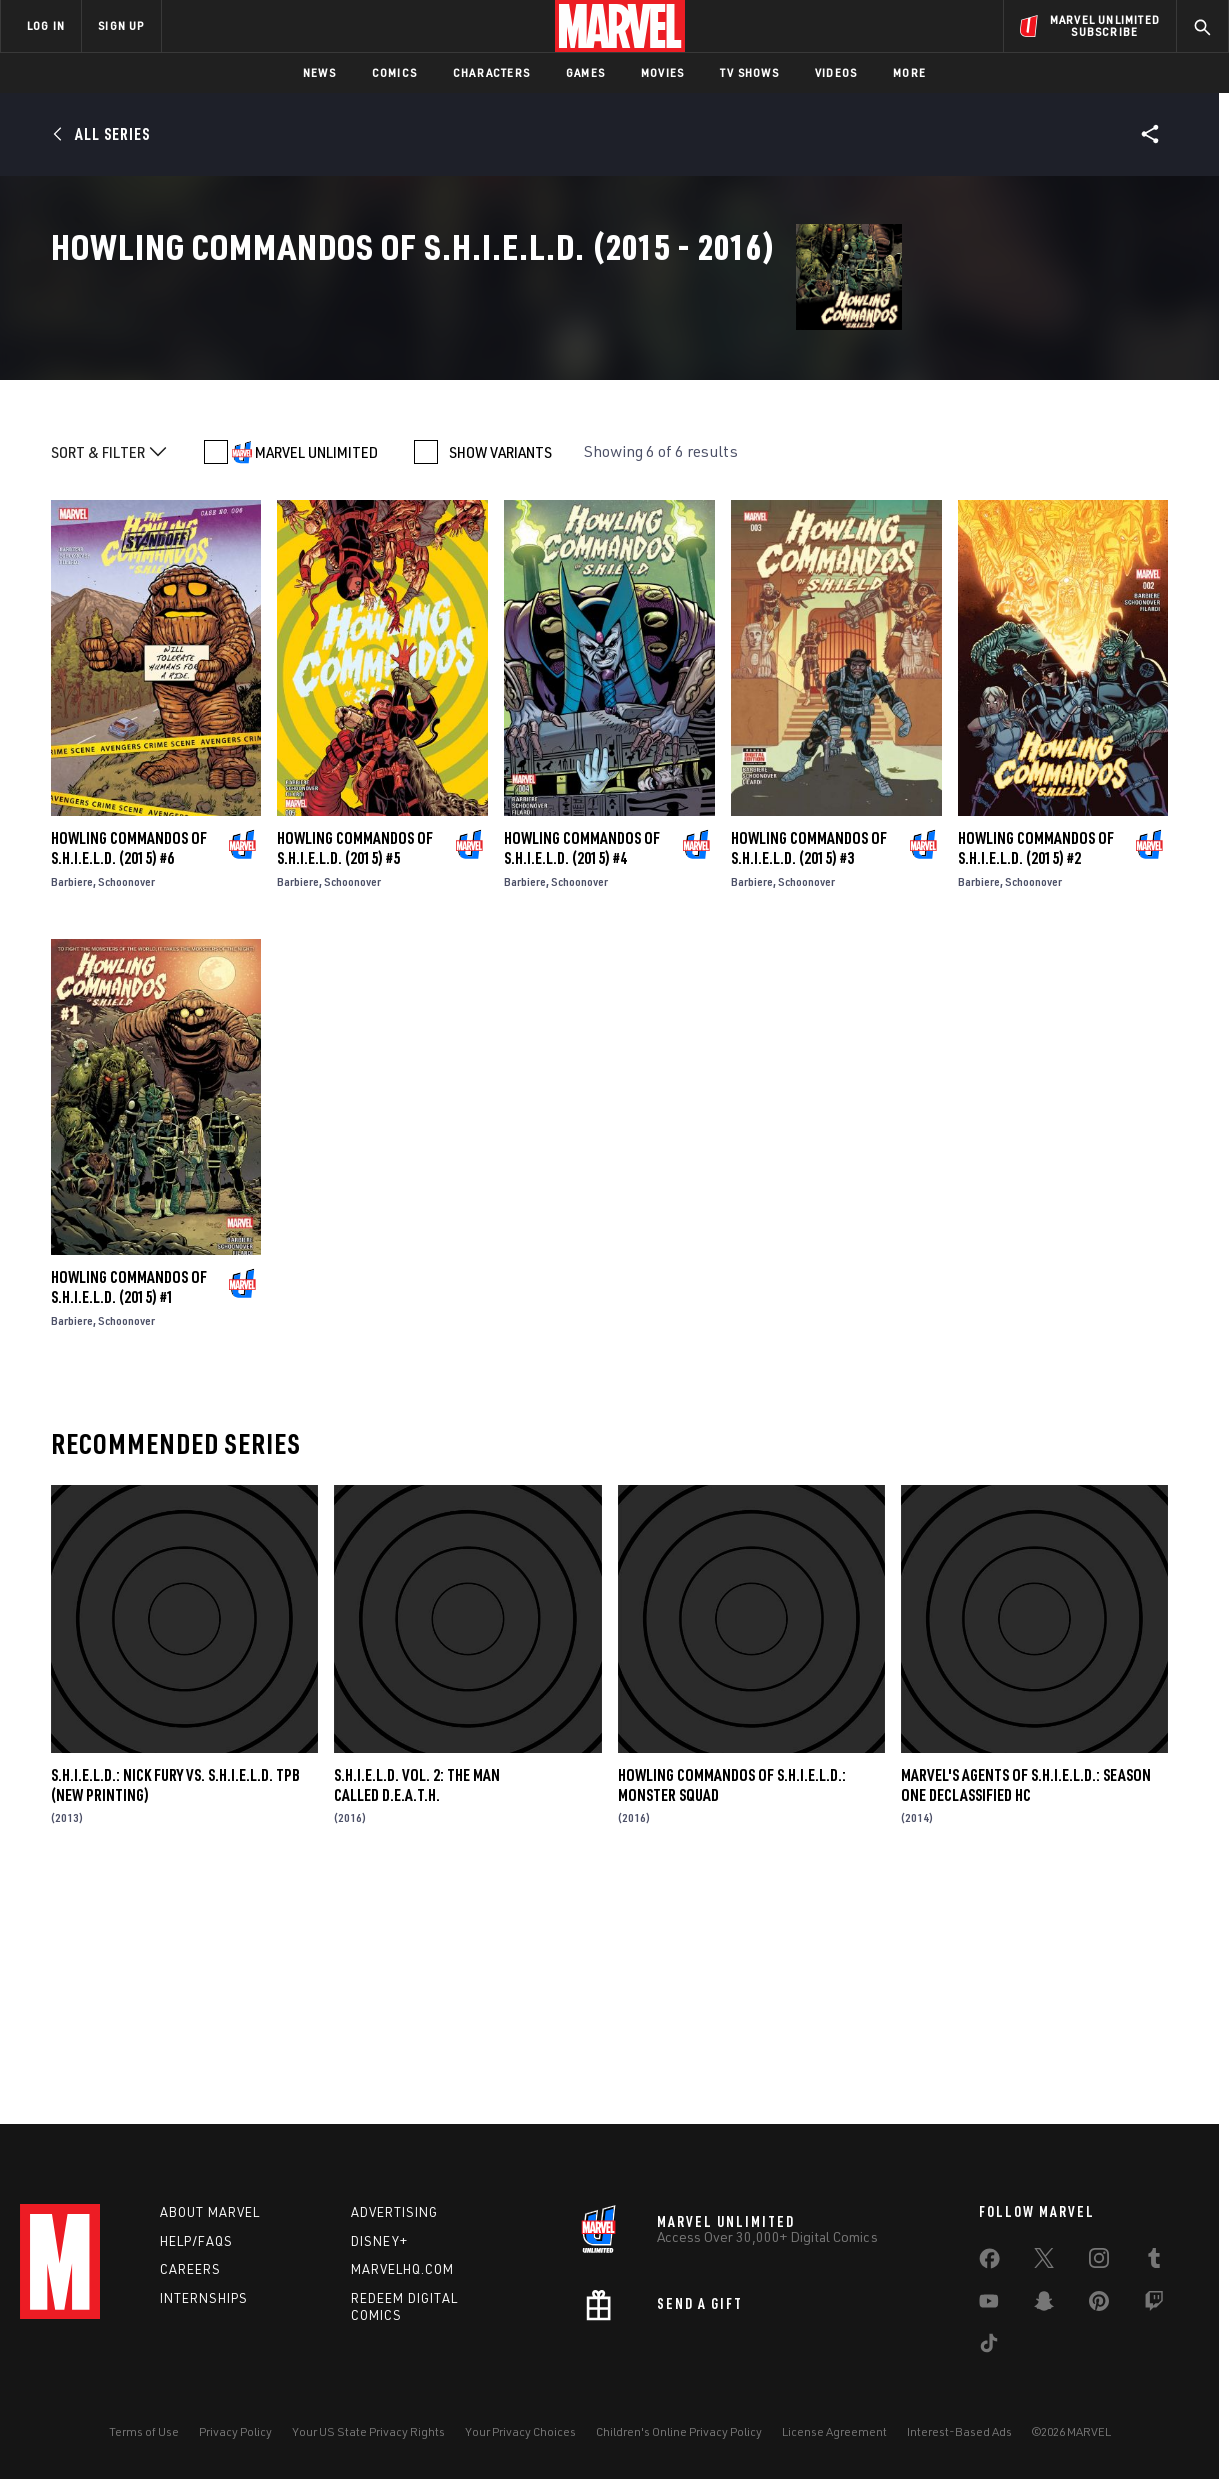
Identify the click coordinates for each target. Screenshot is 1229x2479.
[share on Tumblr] (1154, 2262)
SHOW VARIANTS (500, 675)
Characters (491, 72)
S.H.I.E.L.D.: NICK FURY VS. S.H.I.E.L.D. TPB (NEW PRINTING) (175, 2008)
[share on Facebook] (989, 2263)
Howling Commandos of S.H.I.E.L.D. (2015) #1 (129, 1510)
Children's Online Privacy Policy (679, 2431)
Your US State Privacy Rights (368, 2431)
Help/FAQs (196, 2241)
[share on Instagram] (1099, 2262)
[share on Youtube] (989, 2305)
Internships (204, 2298)
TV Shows (749, 72)
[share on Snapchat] (1044, 2305)
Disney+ (379, 2241)
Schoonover (126, 1104)
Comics (394, 72)
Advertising (394, 2212)
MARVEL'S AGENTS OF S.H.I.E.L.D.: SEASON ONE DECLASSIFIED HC (1026, 2008)
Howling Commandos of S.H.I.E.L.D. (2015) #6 (129, 1071)
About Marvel (210, 2212)
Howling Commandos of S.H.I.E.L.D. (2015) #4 (582, 1071)
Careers (190, 2269)
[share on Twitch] (1154, 2305)
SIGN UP (121, 25)
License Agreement (834, 2431)
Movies (662, 72)
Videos (836, 72)
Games (585, 72)
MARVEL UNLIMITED (316, 675)
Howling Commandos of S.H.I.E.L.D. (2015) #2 (1036, 1071)
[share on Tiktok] (989, 2347)
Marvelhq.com (402, 2269)
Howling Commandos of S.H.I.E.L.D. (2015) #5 (355, 1071)
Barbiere (72, 1104)
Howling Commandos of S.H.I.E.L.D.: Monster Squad (732, 2008)
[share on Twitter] (1044, 2262)
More (909, 72)
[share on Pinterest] (1099, 2305)
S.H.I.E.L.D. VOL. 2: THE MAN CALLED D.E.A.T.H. (417, 2008)
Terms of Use (144, 2431)
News (319, 72)
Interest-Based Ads (959, 2431)
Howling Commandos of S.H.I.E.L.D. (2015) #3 (809, 1071)
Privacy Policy (235, 2431)
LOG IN (46, 25)
